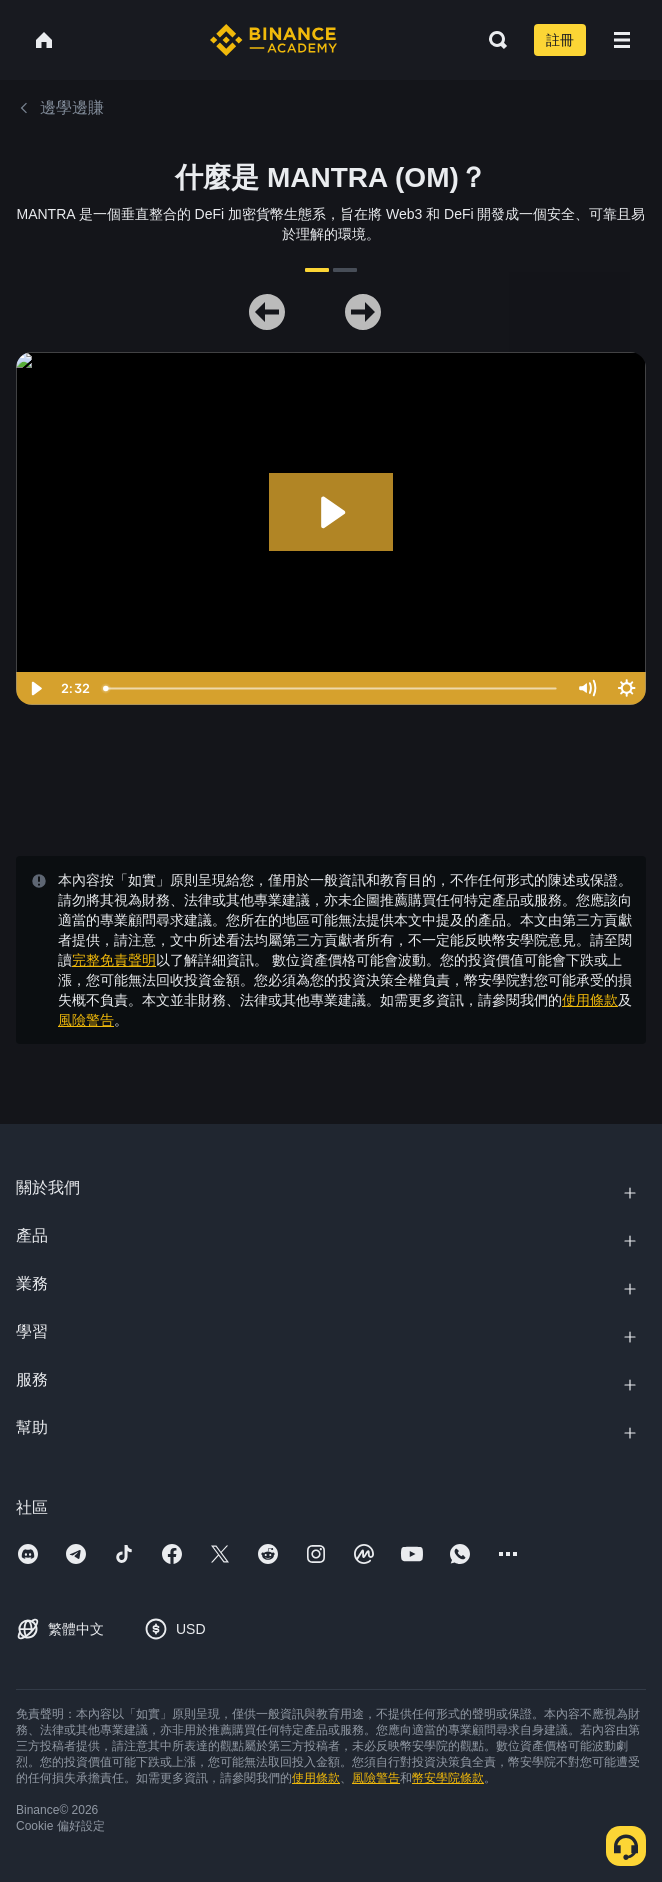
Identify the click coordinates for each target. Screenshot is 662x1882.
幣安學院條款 (448, 1778)
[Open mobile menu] (622, 40)
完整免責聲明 (114, 960)
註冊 (560, 40)
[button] (622, 40)
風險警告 (86, 1020)
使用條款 (590, 1000)
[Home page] (273, 40)
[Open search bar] (492, 40)
